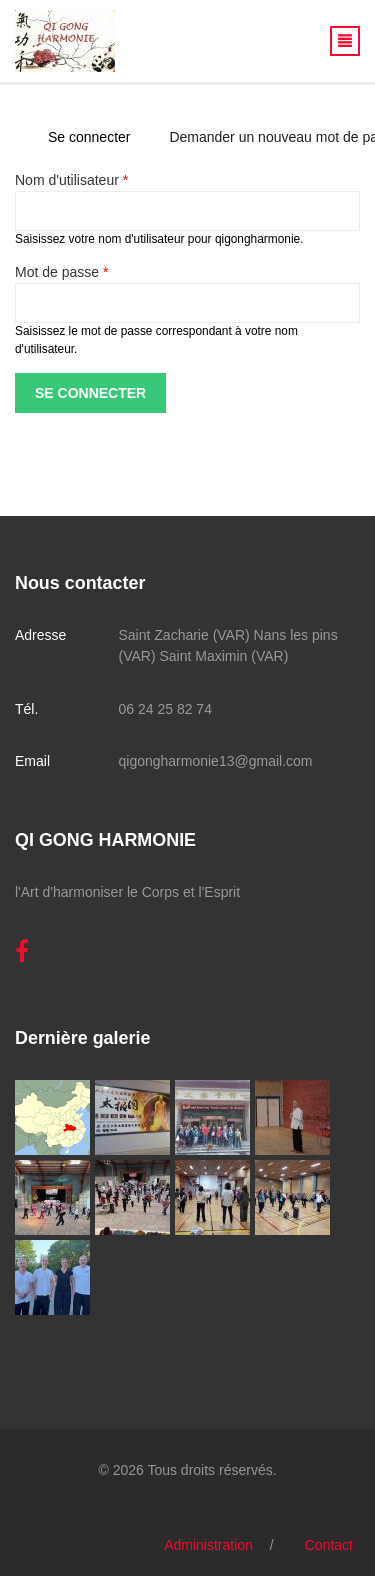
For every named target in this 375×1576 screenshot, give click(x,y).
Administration (208, 1545)
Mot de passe (61, 272)
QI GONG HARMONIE (105, 840)
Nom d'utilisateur (71, 180)
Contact (329, 1545)
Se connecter (96, 137)
